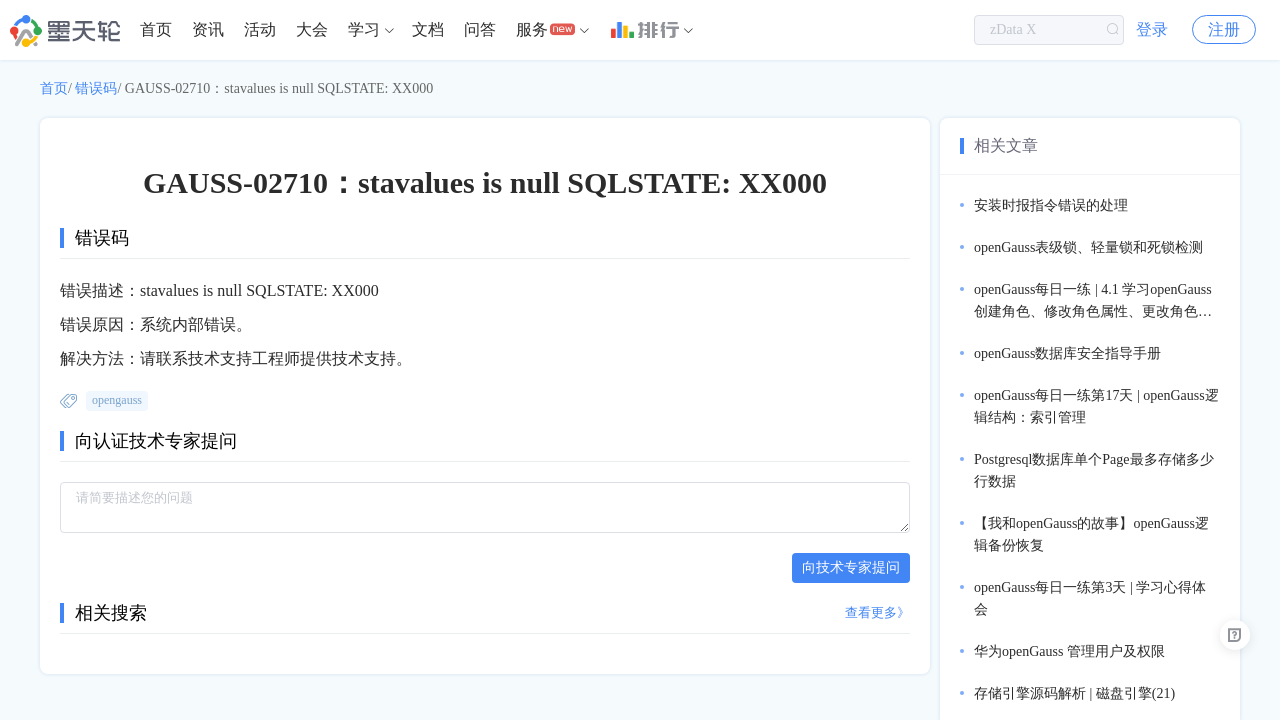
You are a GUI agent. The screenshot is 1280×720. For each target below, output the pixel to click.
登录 (1152, 29)
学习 (364, 29)
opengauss (117, 400)
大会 (312, 29)
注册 (1224, 29)
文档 (428, 29)
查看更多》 (877, 612)
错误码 (96, 88)
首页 (156, 29)
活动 (260, 29)
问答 (480, 29)
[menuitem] (156, 30)
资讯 (208, 29)
